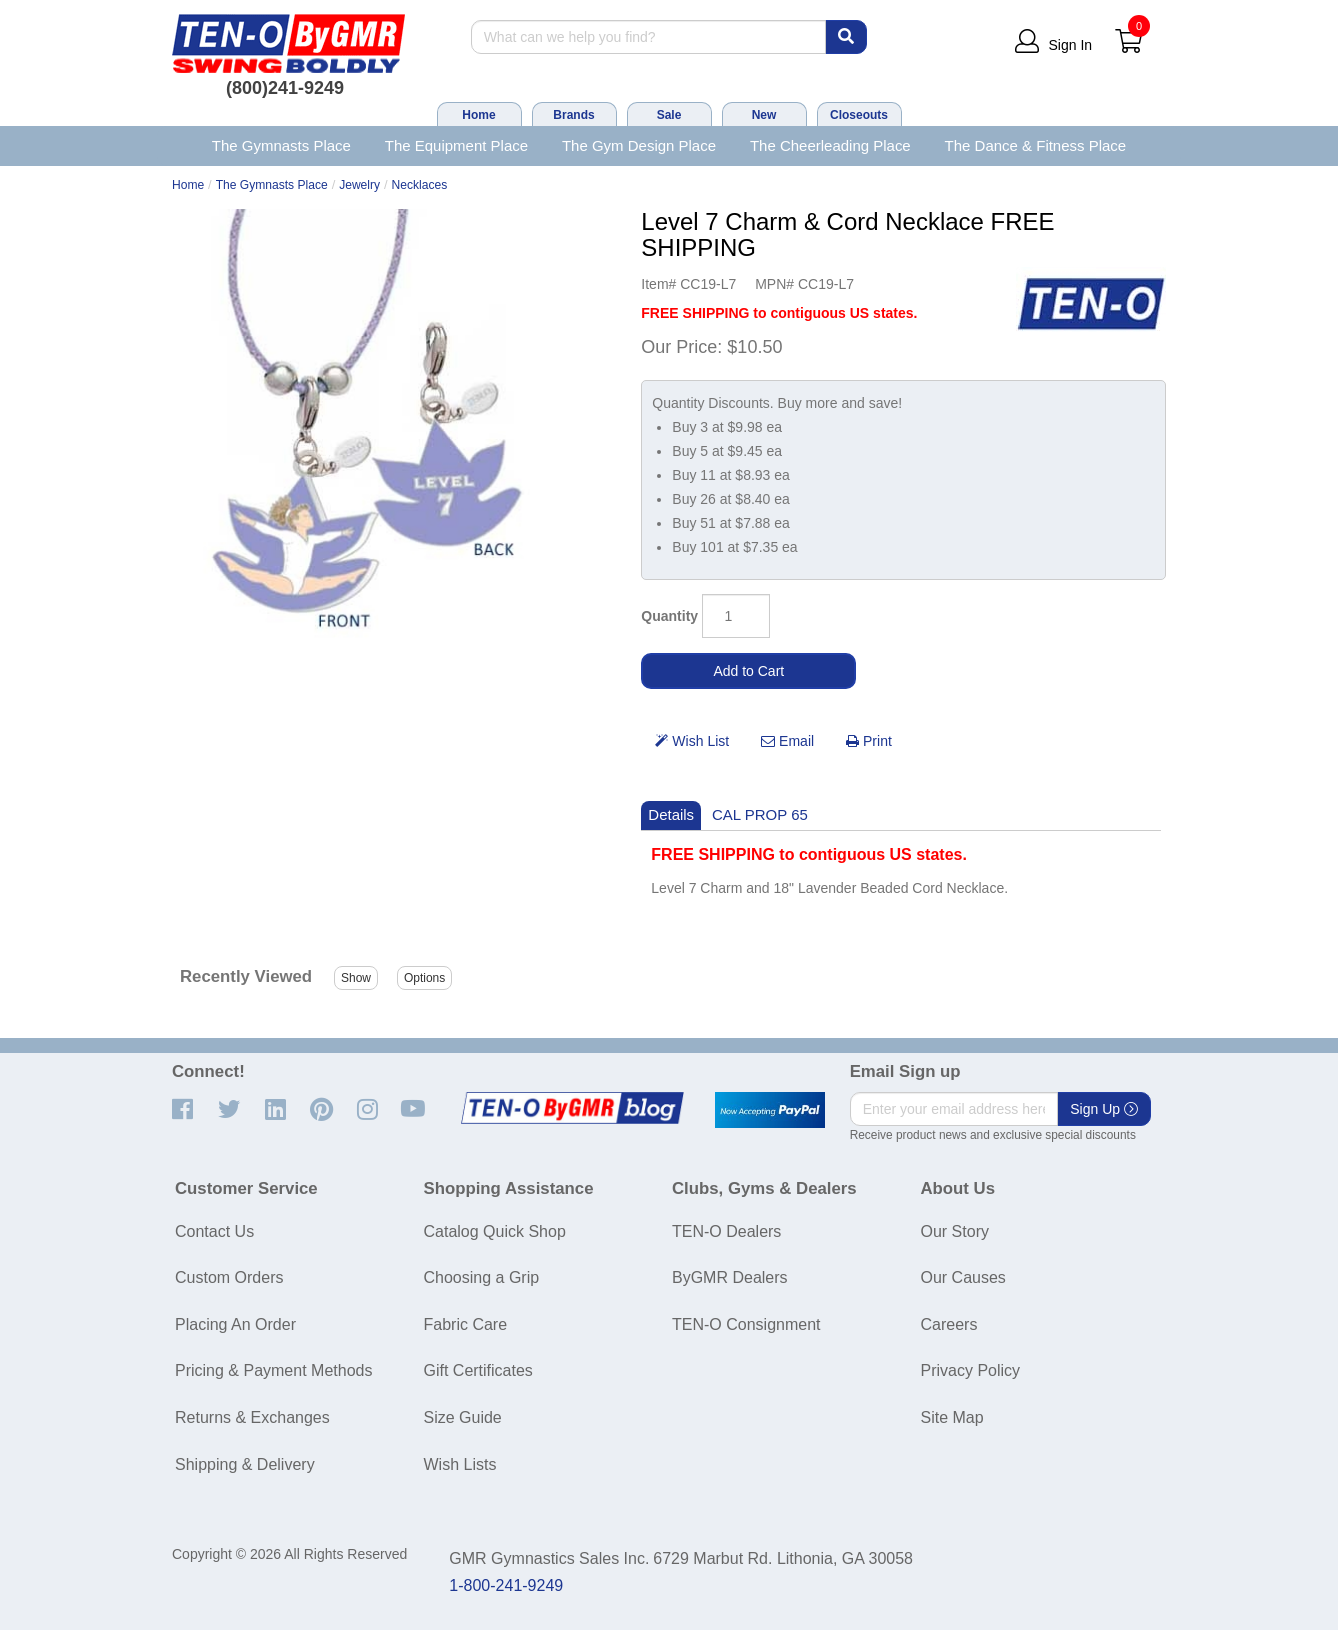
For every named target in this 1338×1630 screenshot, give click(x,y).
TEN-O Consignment (746, 1324)
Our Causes (963, 1277)
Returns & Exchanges (252, 1417)
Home (478, 115)
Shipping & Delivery (245, 1464)
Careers (949, 1324)
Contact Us (214, 1231)
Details (671, 814)
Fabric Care (466, 1324)
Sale (669, 115)
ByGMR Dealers (730, 1277)
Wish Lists (460, 1464)
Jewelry (359, 185)
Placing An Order (235, 1324)
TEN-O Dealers (726, 1231)
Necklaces (420, 185)
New (764, 115)
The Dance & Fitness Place (1036, 145)
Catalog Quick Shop (495, 1231)
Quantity (669, 616)
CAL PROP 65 (760, 814)
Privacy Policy (971, 1370)
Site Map (952, 1417)
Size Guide (463, 1417)
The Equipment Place (456, 145)
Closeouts (859, 115)
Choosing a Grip (482, 1277)
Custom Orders (229, 1277)
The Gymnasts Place (281, 145)
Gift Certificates (478, 1370)
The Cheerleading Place (830, 145)
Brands (573, 115)
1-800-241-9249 (506, 1585)
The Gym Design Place (639, 145)
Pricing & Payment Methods (273, 1370)
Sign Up (1104, 1109)
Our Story (955, 1231)
